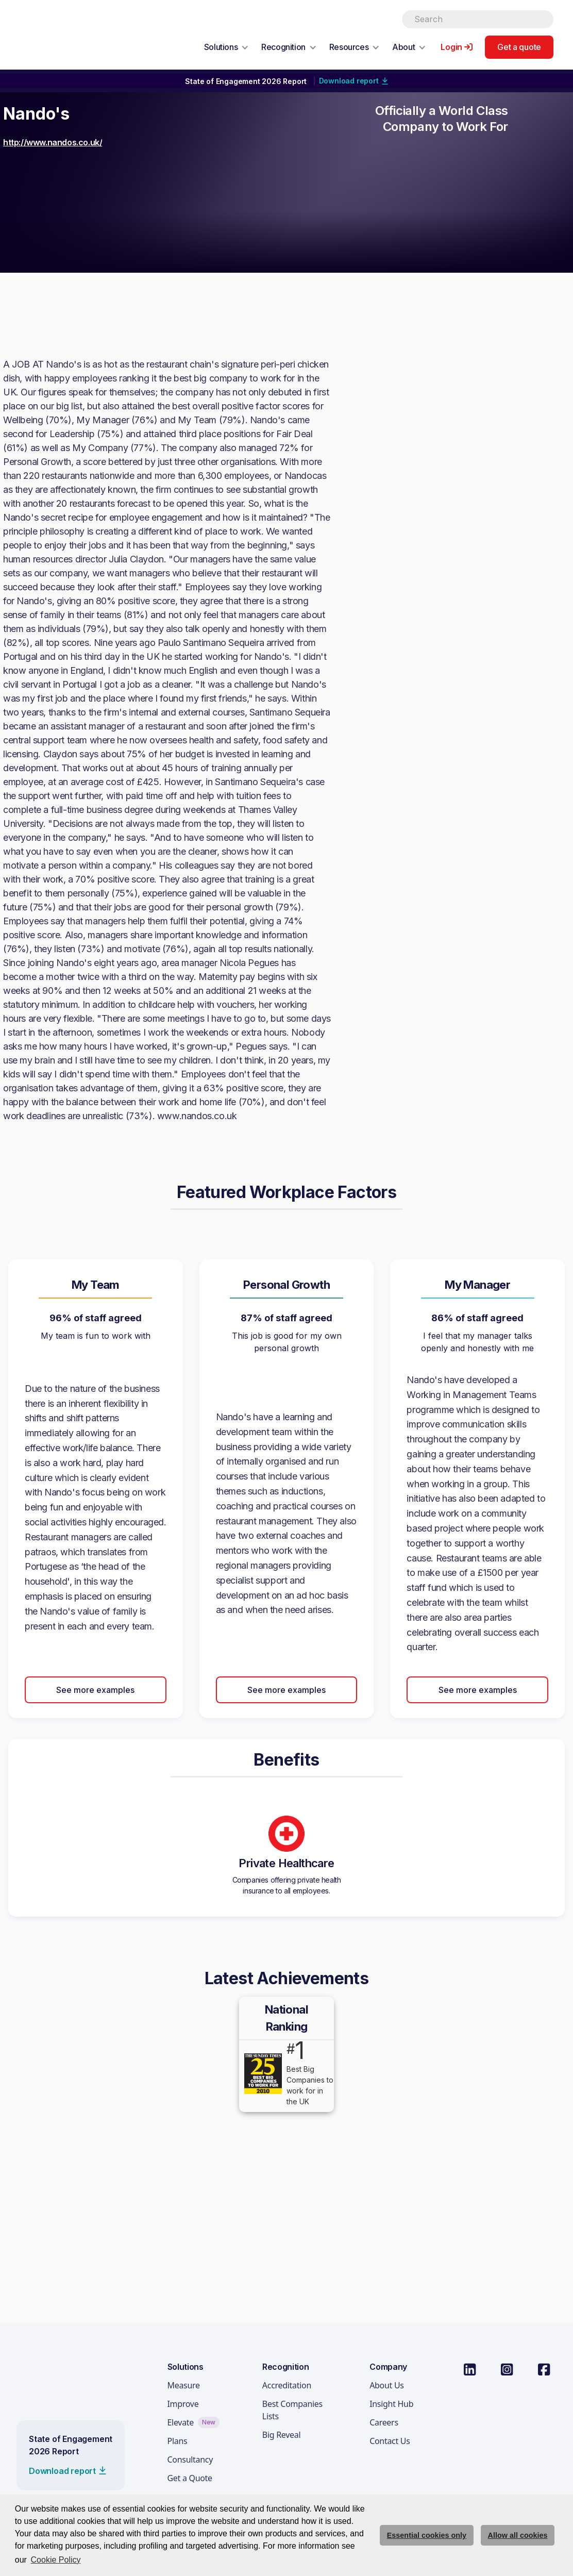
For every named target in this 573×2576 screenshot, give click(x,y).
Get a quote (519, 47)
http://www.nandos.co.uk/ (52, 142)
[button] (226, 46)
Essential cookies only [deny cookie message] (426, 2535)
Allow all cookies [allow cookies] (518, 2535)
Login (451, 47)
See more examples (95, 1690)
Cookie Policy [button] (56, 2559)
